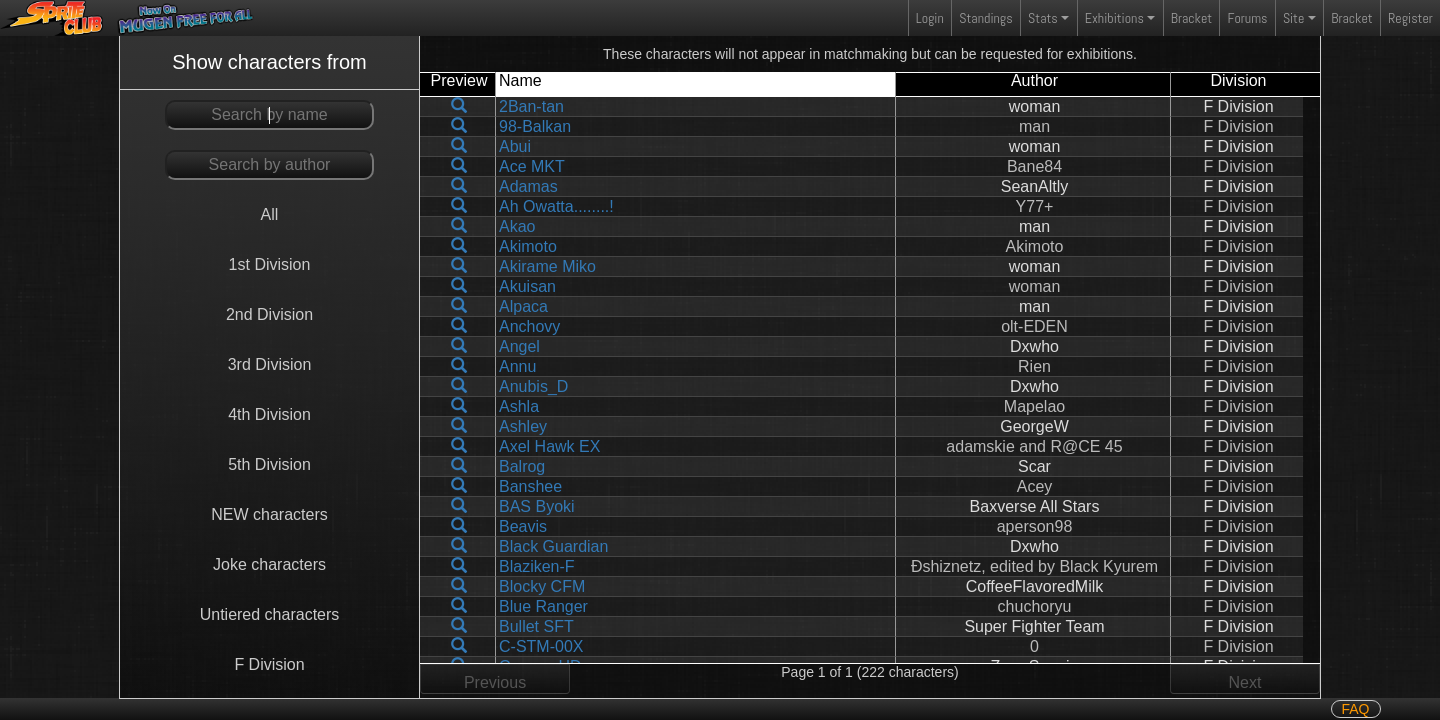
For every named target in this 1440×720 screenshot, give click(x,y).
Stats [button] (1043, 18)
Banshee (530, 486)
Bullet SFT (536, 626)
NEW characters (269, 514)
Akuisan (527, 286)
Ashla (519, 406)
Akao (517, 226)
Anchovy (529, 326)
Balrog (522, 466)
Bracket (1191, 18)
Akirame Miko (547, 266)
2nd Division (269, 314)
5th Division (269, 464)
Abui (515, 146)
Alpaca (523, 306)
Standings (985, 22)
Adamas (528, 186)
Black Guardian (553, 546)
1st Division (270, 264)
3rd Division (270, 364)
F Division (269, 664)
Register (1410, 18)
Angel (519, 346)
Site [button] (1293, 18)
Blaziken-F (537, 566)
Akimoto (528, 246)
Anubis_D (533, 386)
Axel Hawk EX (549, 446)
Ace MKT (532, 166)
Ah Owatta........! (556, 206)
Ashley (523, 426)
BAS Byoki (537, 506)
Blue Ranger (543, 606)
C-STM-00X (541, 646)
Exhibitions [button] (1114, 18)
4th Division (269, 414)
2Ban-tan (531, 106)
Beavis (523, 526)
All (270, 214)
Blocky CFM (542, 586)
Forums (1248, 18)
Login (930, 18)
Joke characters (269, 564)
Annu (517, 366)
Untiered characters (270, 614)
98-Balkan (535, 126)
